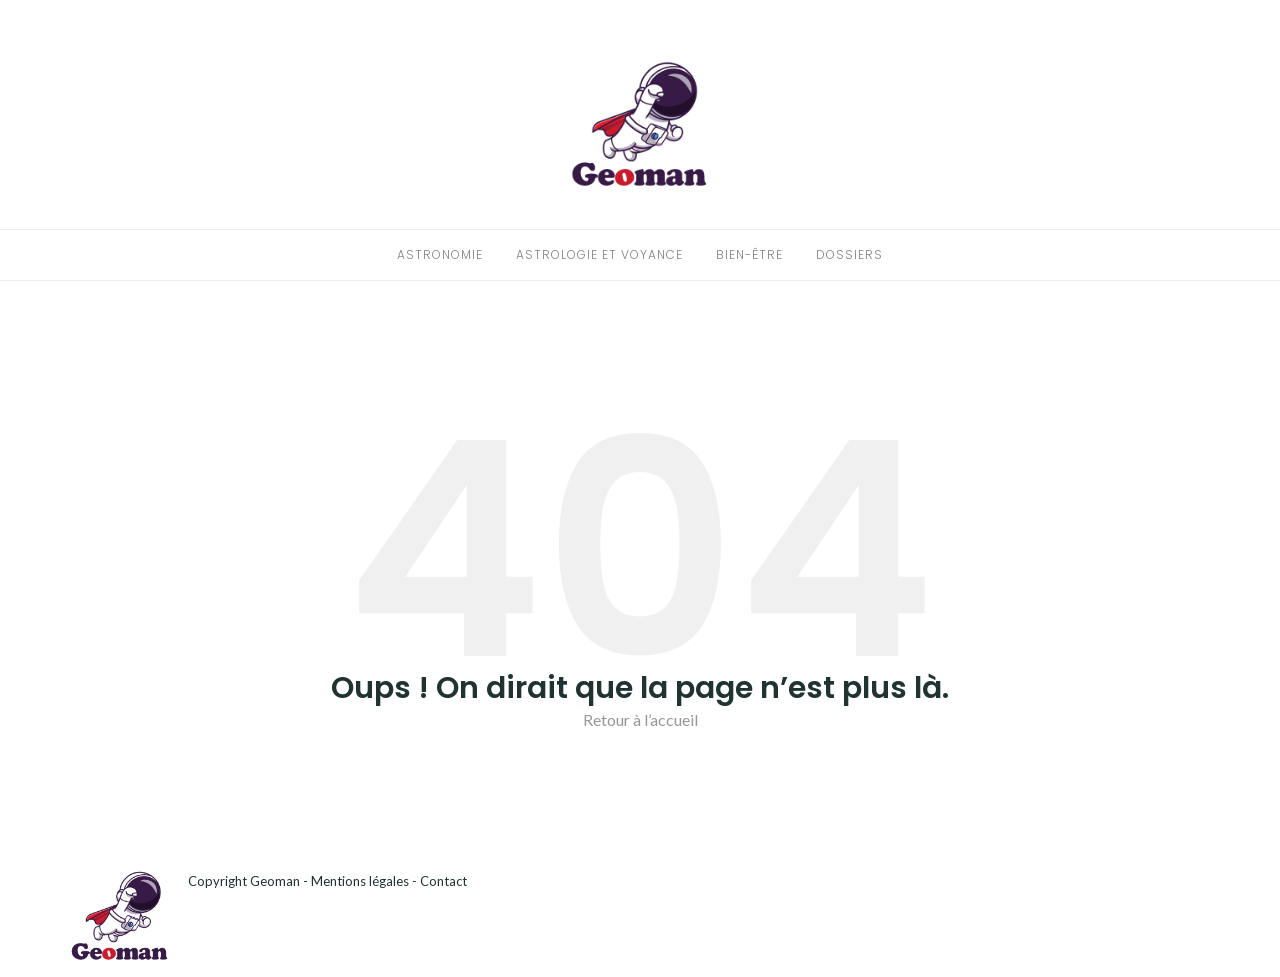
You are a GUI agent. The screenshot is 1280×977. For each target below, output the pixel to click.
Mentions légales (360, 881)
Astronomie (440, 254)
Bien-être (749, 254)
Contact (443, 881)
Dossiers (849, 254)
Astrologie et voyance (599, 254)
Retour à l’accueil (640, 719)
